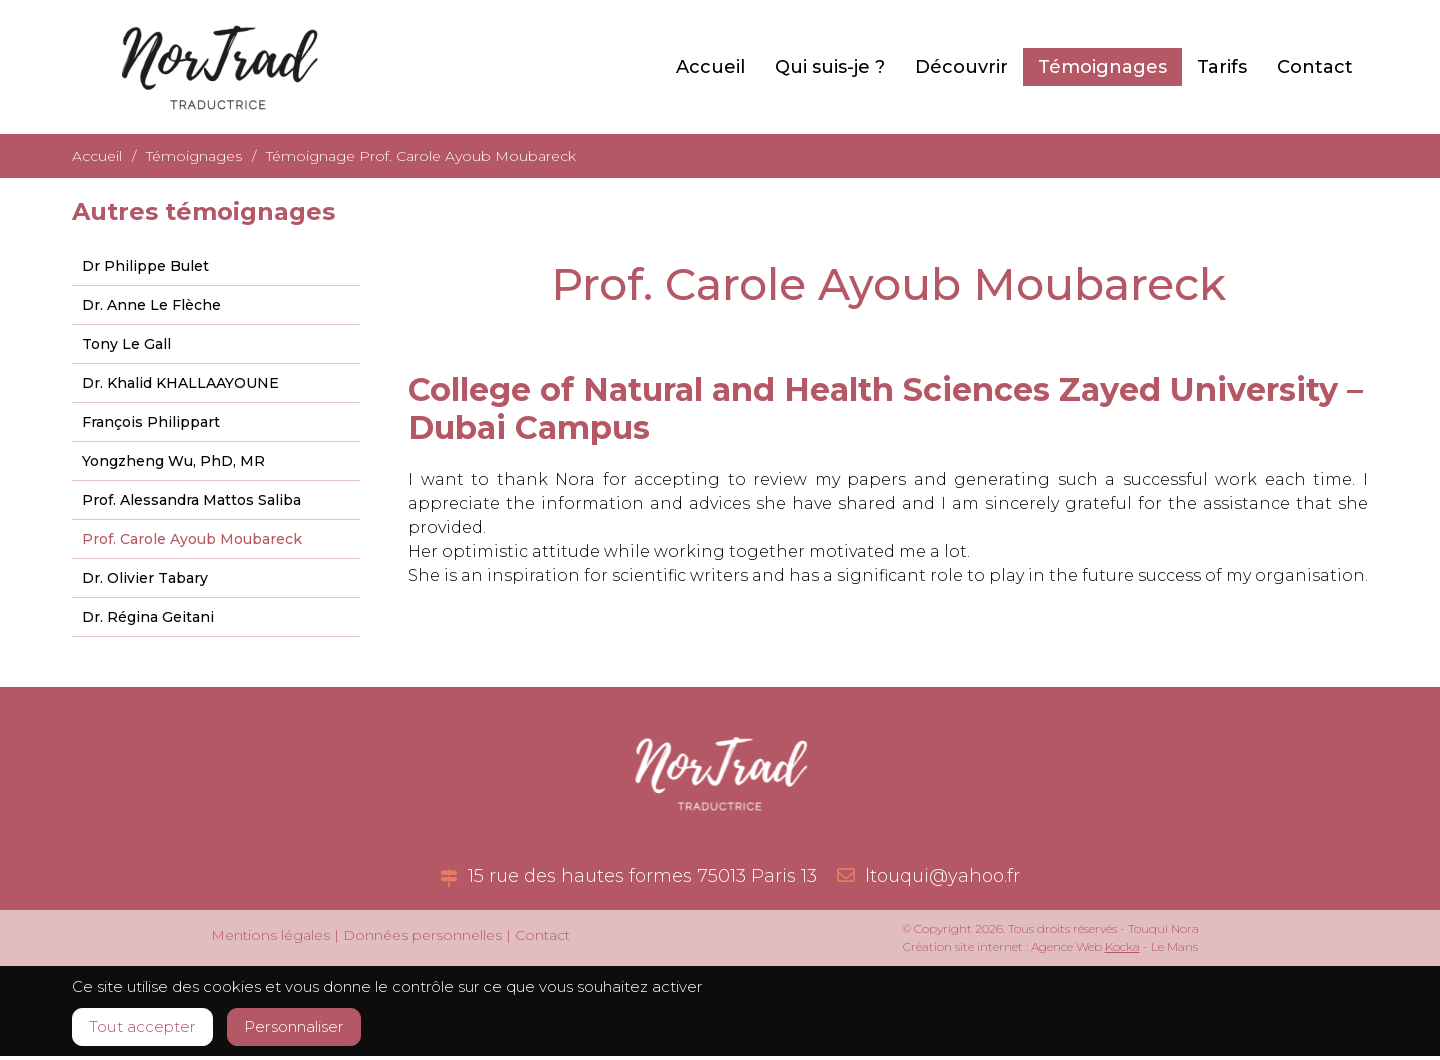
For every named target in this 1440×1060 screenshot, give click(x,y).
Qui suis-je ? (830, 67)
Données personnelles (422, 935)
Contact (1315, 67)
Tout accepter (149, 1029)
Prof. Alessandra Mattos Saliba (191, 500)
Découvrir (961, 67)
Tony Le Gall (126, 344)
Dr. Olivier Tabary (145, 578)
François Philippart (151, 422)
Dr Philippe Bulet (145, 266)
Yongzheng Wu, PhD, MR (173, 461)
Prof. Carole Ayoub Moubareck (192, 539)
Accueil (710, 67)
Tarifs (1222, 67)
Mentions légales (270, 935)
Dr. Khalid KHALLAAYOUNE (180, 383)
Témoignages (1102, 67)
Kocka (1122, 946)
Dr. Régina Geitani (148, 617)
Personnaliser (317, 1029)
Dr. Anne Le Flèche (151, 305)
